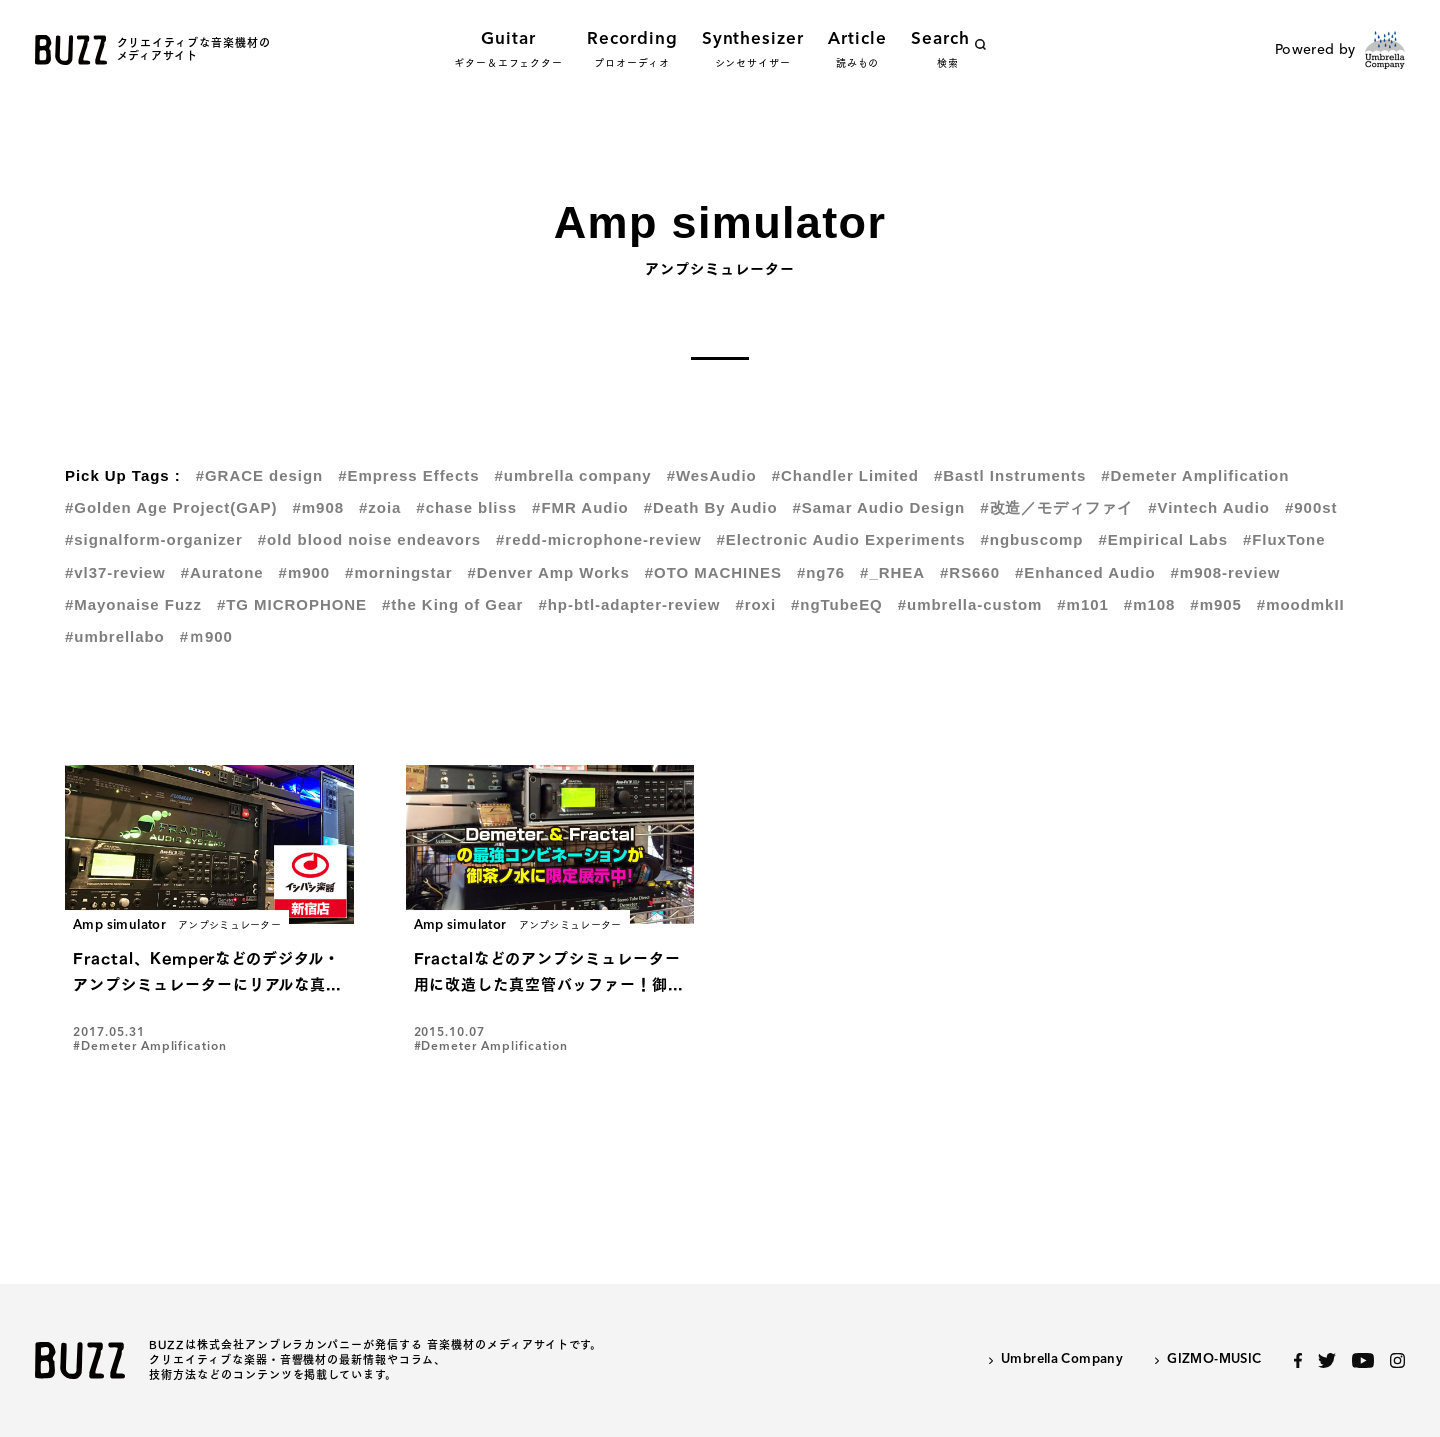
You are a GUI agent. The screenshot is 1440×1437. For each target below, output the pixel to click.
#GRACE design (260, 475)
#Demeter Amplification (1195, 475)
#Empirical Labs (1162, 539)
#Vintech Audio (1209, 507)
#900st (1311, 507)
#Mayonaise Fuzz (133, 604)
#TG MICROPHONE (292, 604)
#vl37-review (115, 572)
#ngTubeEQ (837, 604)
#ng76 (821, 572)
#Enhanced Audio (1085, 572)
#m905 (1216, 604)
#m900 (305, 572)
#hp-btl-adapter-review (629, 604)
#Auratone (222, 572)
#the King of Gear (452, 604)
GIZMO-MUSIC (1214, 1359)
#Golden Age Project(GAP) (171, 507)
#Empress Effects (408, 475)
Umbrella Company (1062, 1359)
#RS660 (970, 572)
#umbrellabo (115, 636)
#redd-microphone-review (598, 539)
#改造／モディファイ (1056, 507)
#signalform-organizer (154, 539)
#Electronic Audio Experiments (841, 539)
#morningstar (398, 572)
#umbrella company (572, 475)
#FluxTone (1284, 539)
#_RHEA (892, 572)
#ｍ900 (206, 636)
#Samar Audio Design (879, 507)
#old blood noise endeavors (369, 539)
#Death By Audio (711, 507)
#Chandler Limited (845, 475)
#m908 (319, 507)
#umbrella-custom (970, 604)
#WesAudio (712, 475)
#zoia (380, 507)
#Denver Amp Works (548, 572)
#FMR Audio (580, 507)
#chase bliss (466, 507)
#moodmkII (1301, 604)
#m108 (1150, 604)
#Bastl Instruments (1010, 475)
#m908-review (1226, 572)
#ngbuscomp (1032, 539)
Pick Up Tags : (123, 475)
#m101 (1083, 604)
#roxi (755, 604)
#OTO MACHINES (713, 572)
